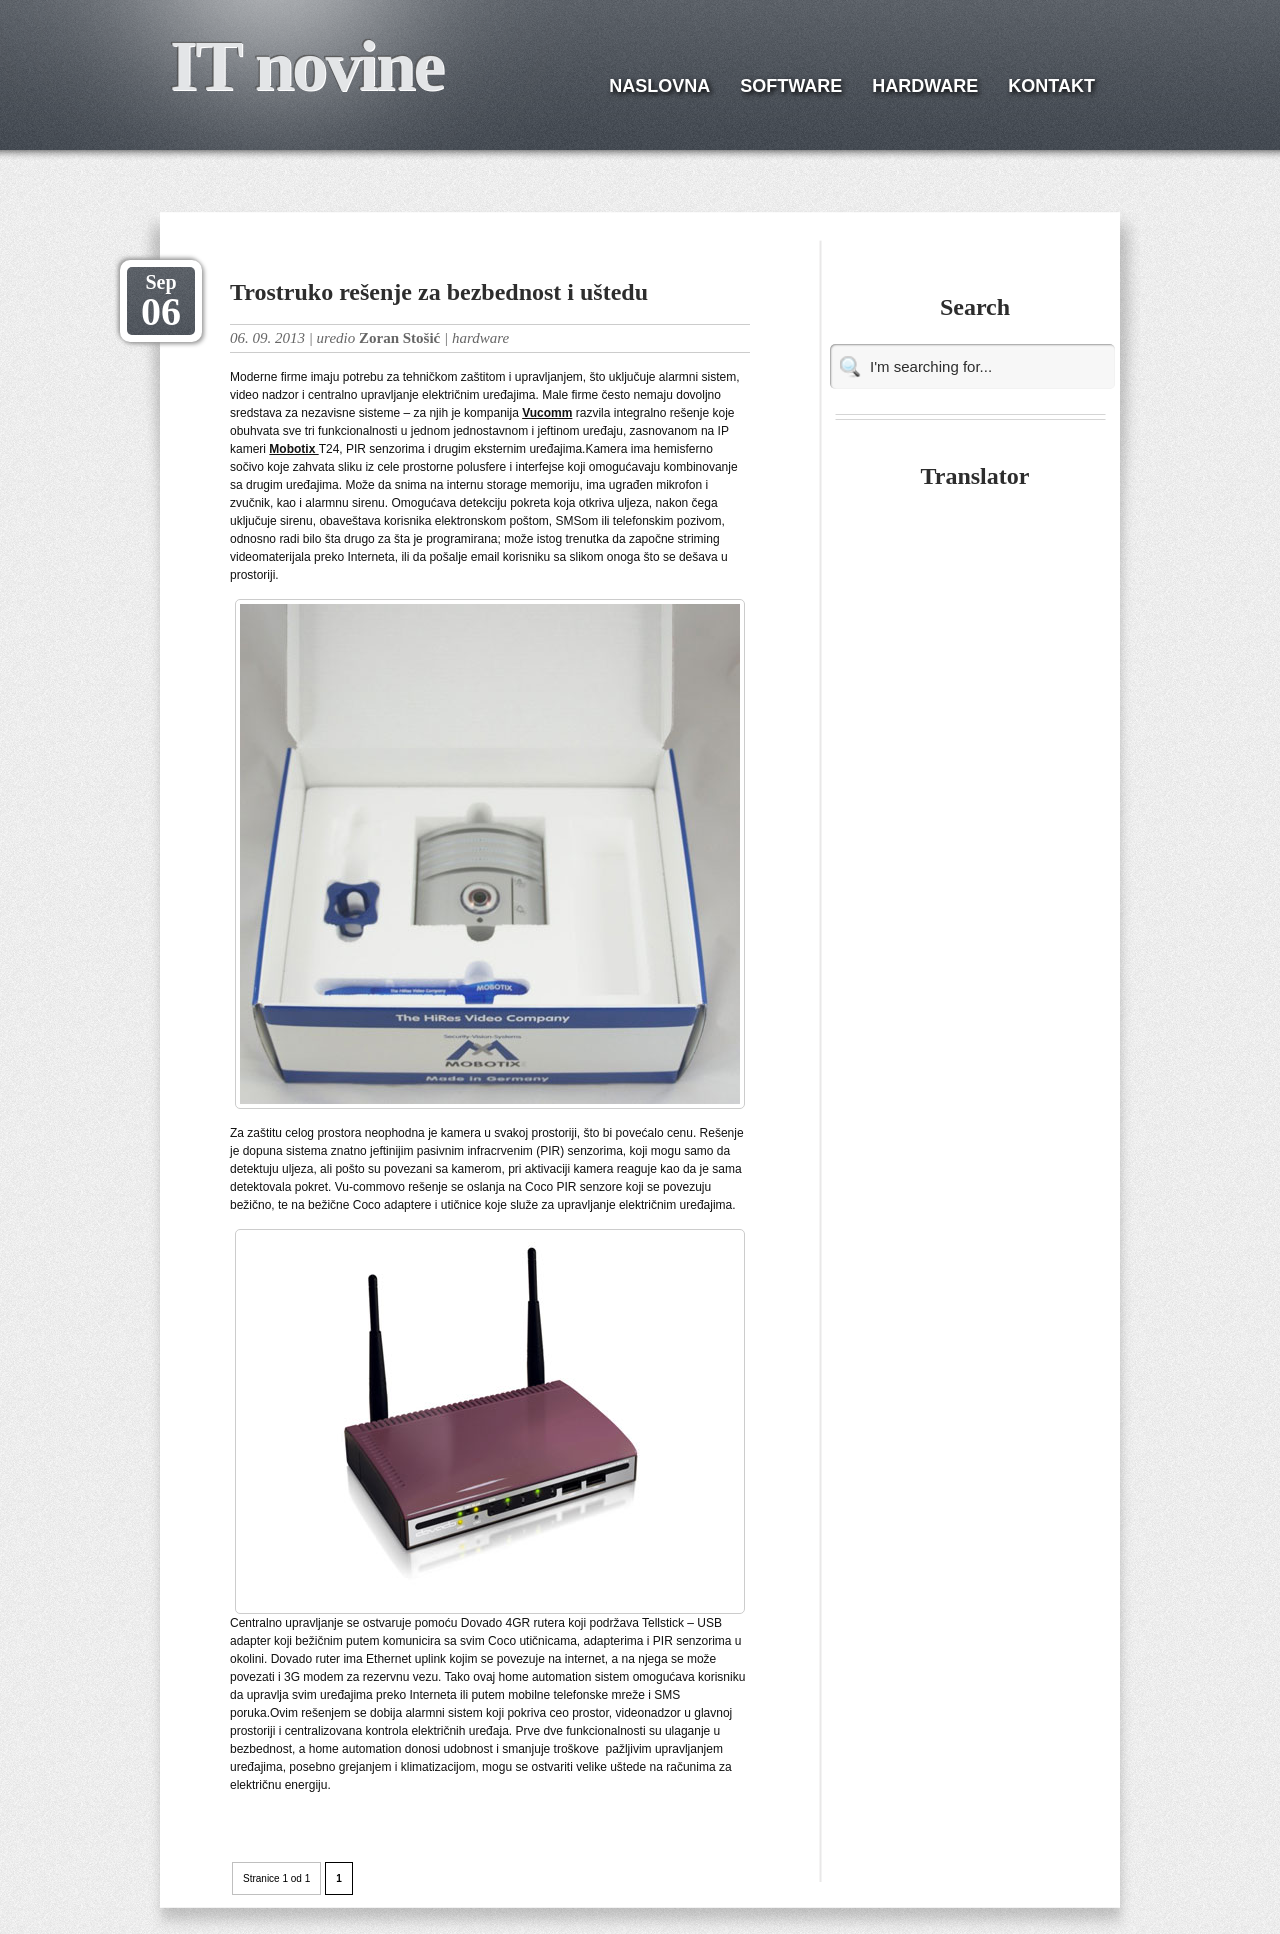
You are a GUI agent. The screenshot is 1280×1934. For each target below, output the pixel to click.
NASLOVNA (659, 86)
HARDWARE (925, 86)
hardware (480, 338)
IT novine (306, 66)
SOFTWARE (791, 86)
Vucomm (547, 413)
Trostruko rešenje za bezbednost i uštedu (439, 292)
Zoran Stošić (399, 338)
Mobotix (293, 449)
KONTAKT (1051, 86)
